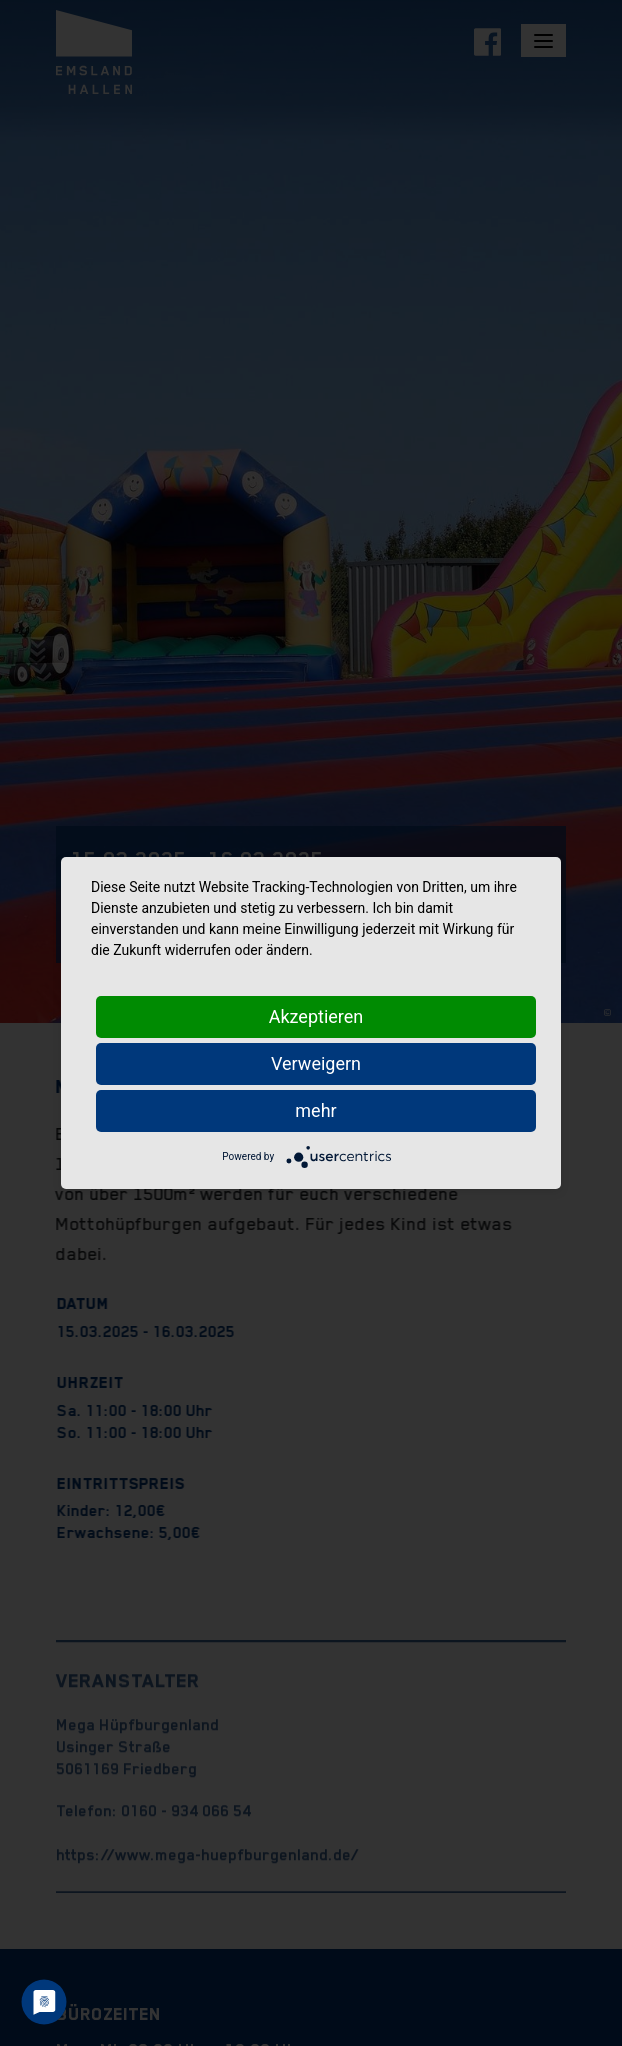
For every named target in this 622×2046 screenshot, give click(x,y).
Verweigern (316, 1063)
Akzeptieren (316, 1016)
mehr (315, 1110)
